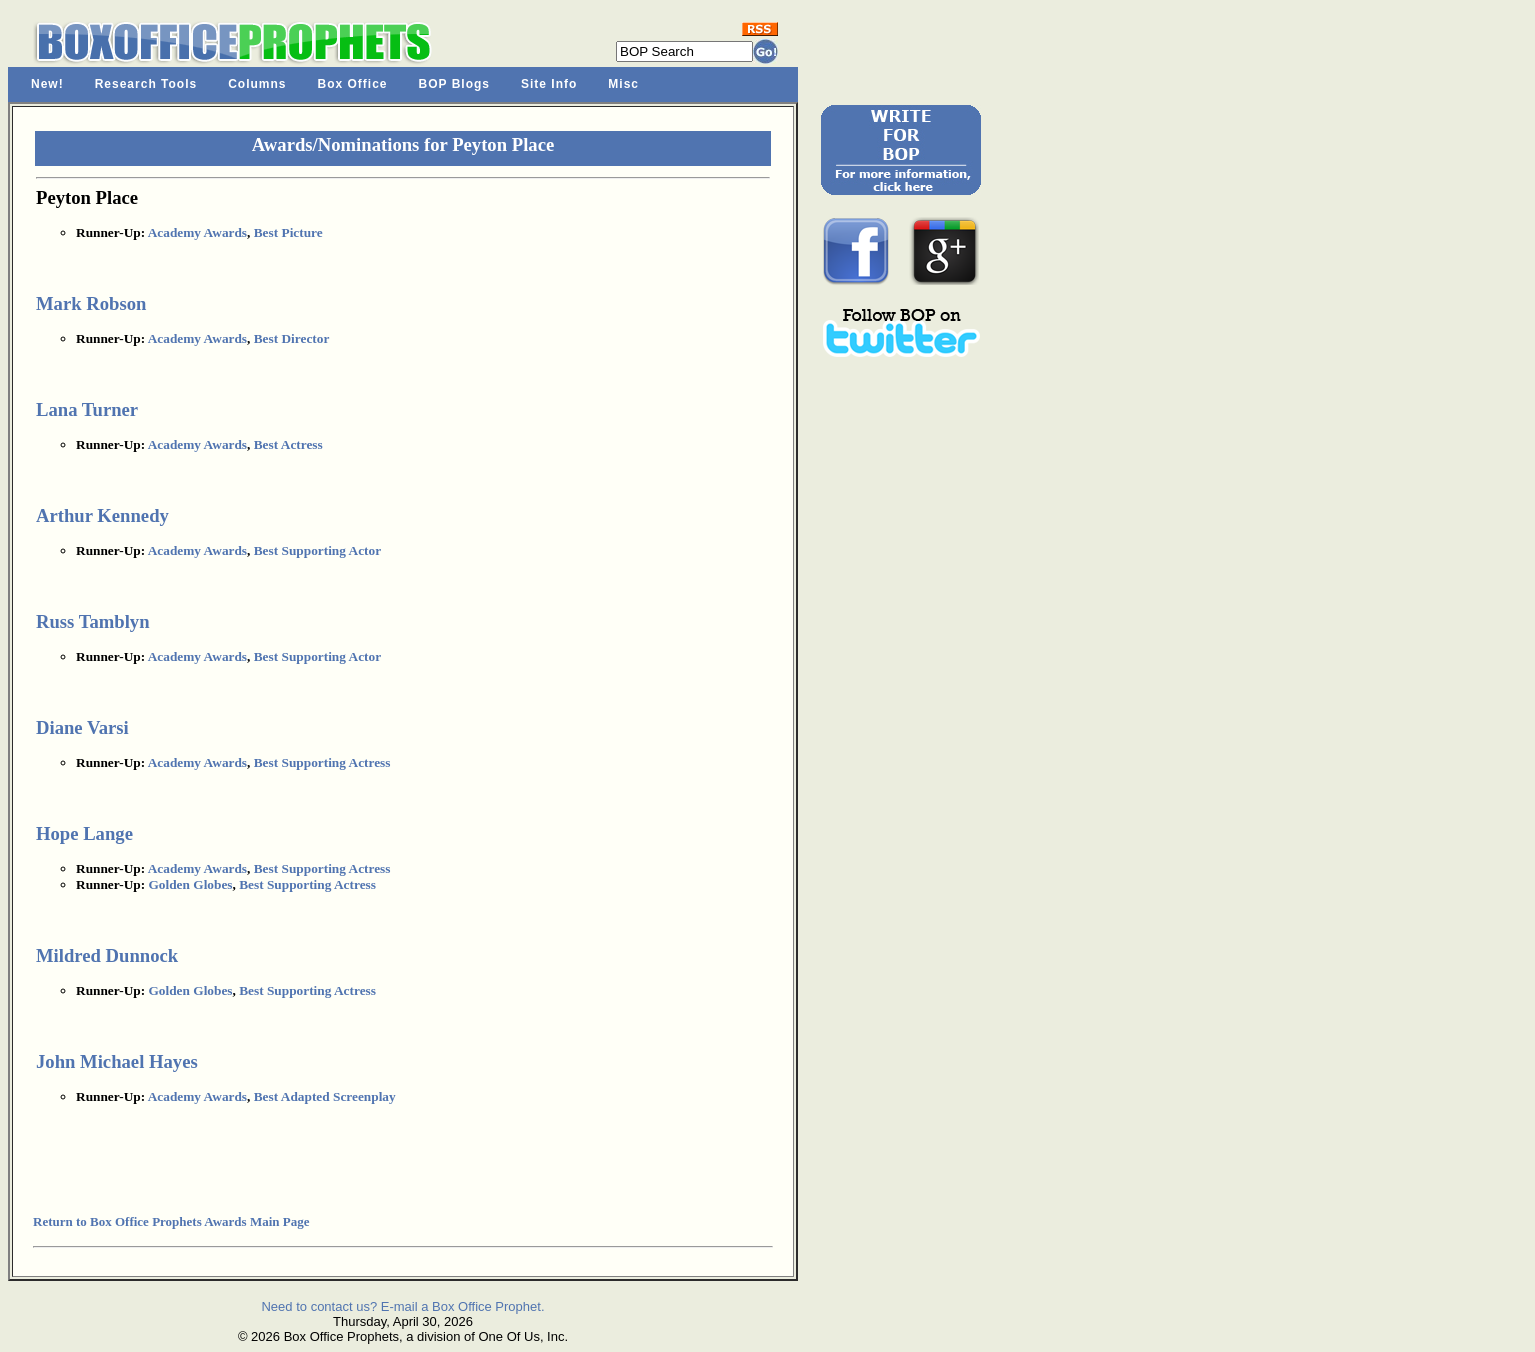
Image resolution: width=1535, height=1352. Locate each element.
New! (47, 84)
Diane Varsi (82, 727)
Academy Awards (197, 232)
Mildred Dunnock (107, 955)
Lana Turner (87, 409)
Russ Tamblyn (93, 621)
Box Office (353, 84)
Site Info (549, 84)
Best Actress (288, 444)
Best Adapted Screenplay (325, 1096)
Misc (623, 84)
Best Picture (288, 232)
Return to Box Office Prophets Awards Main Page (171, 1221)
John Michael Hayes (117, 1061)
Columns (257, 84)
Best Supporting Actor (317, 550)
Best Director (292, 338)
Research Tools (146, 84)
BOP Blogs (454, 84)
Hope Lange (84, 833)
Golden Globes (190, 884)
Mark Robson (91, 303)
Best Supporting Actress (322, 762)
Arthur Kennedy (102, 515)
